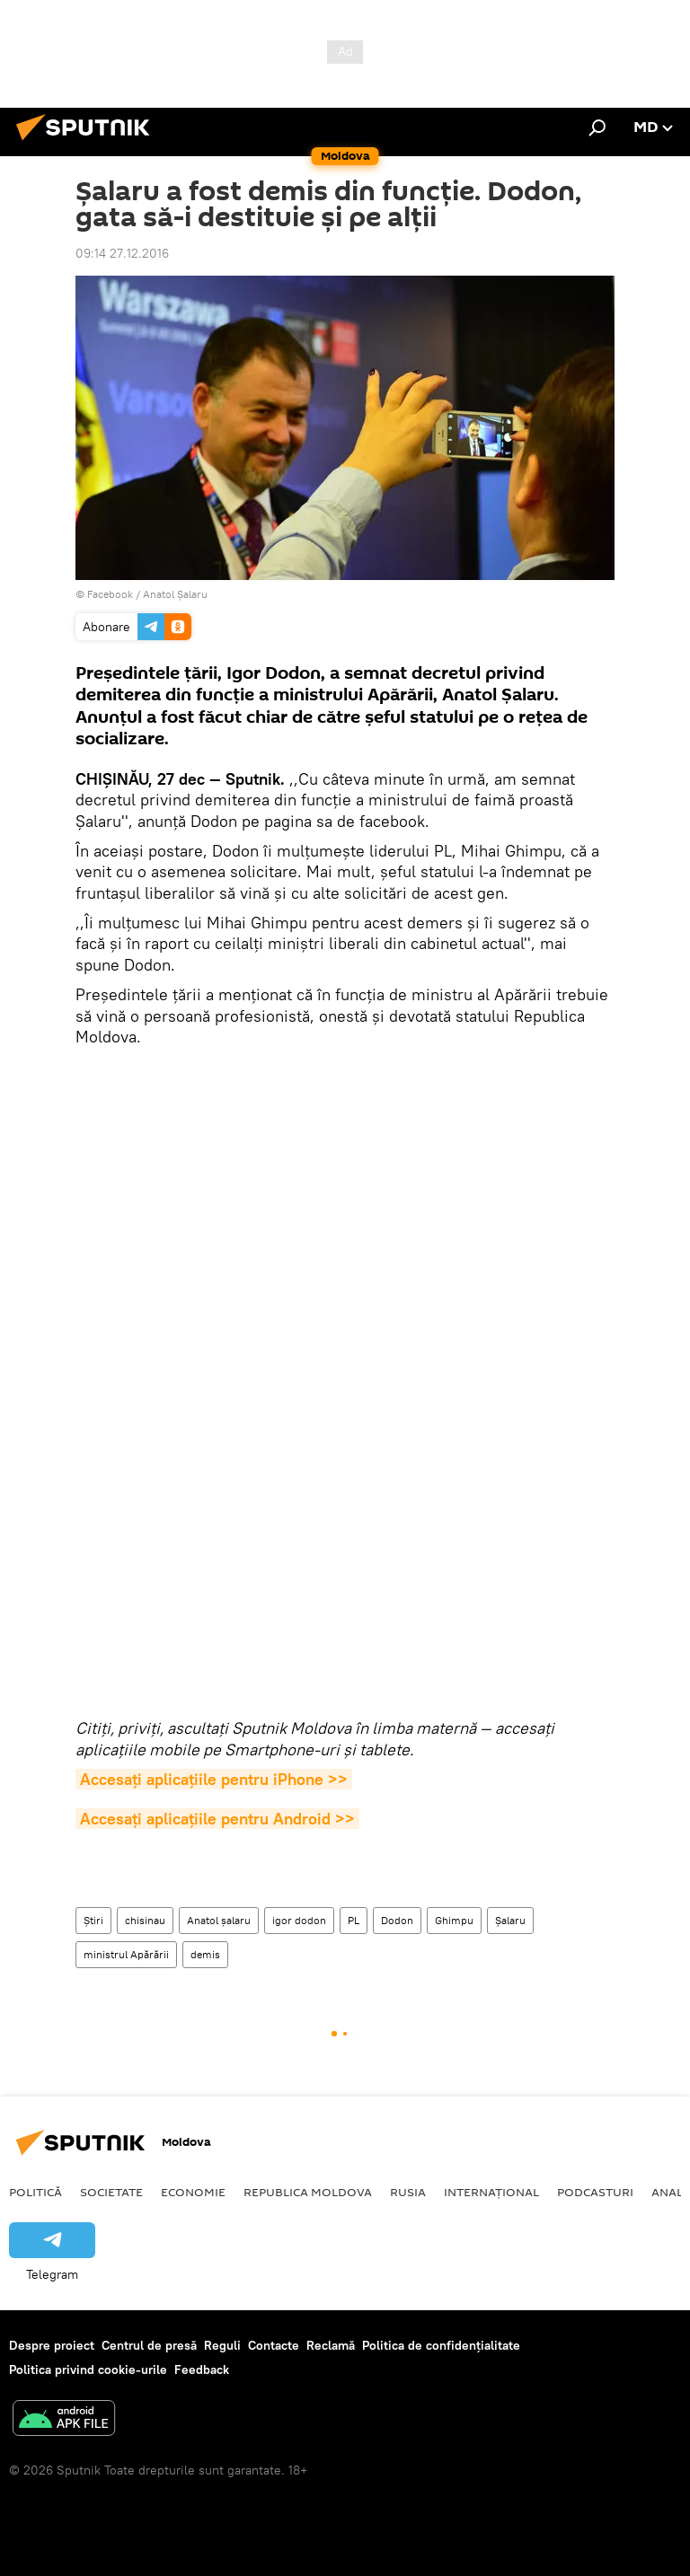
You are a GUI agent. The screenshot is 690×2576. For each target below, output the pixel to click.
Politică (35, 2192)
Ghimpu (454, 1920)
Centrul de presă (149, 2345)
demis (205, 1954)
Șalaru (510, 1920)
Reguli (222, 2345)
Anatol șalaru (219, 1920)
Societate (111, 2192)
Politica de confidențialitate (441, 2345)
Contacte (273, 2345)
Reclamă (330, 2345)
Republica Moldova (307, 2192)
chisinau (145, 1920)
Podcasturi (595, 2192)
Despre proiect (51, 2345)
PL (353, 1920)
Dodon (397, 1920)
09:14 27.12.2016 (122, 253)
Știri (93, 1920)
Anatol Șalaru (175, 594)
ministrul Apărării (126, 1954)
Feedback (201, 2369)
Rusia (408, 2192)
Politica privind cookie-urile (88, 2369)
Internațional (491, 2192)
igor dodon (299, 1920)
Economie (193, 2192)
